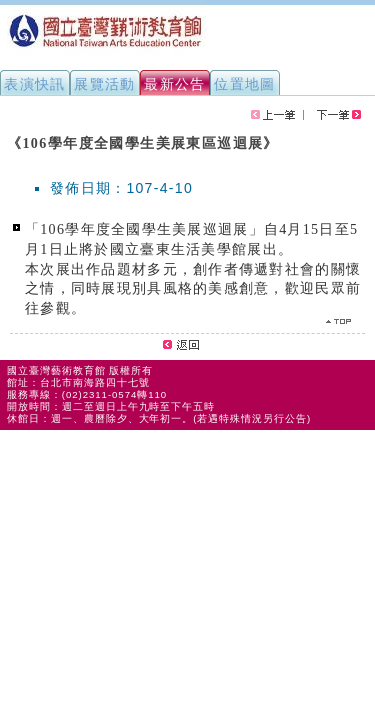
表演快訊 (35, 84)
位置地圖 (245, 84)
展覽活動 (105, 84)
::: (8, 134)
